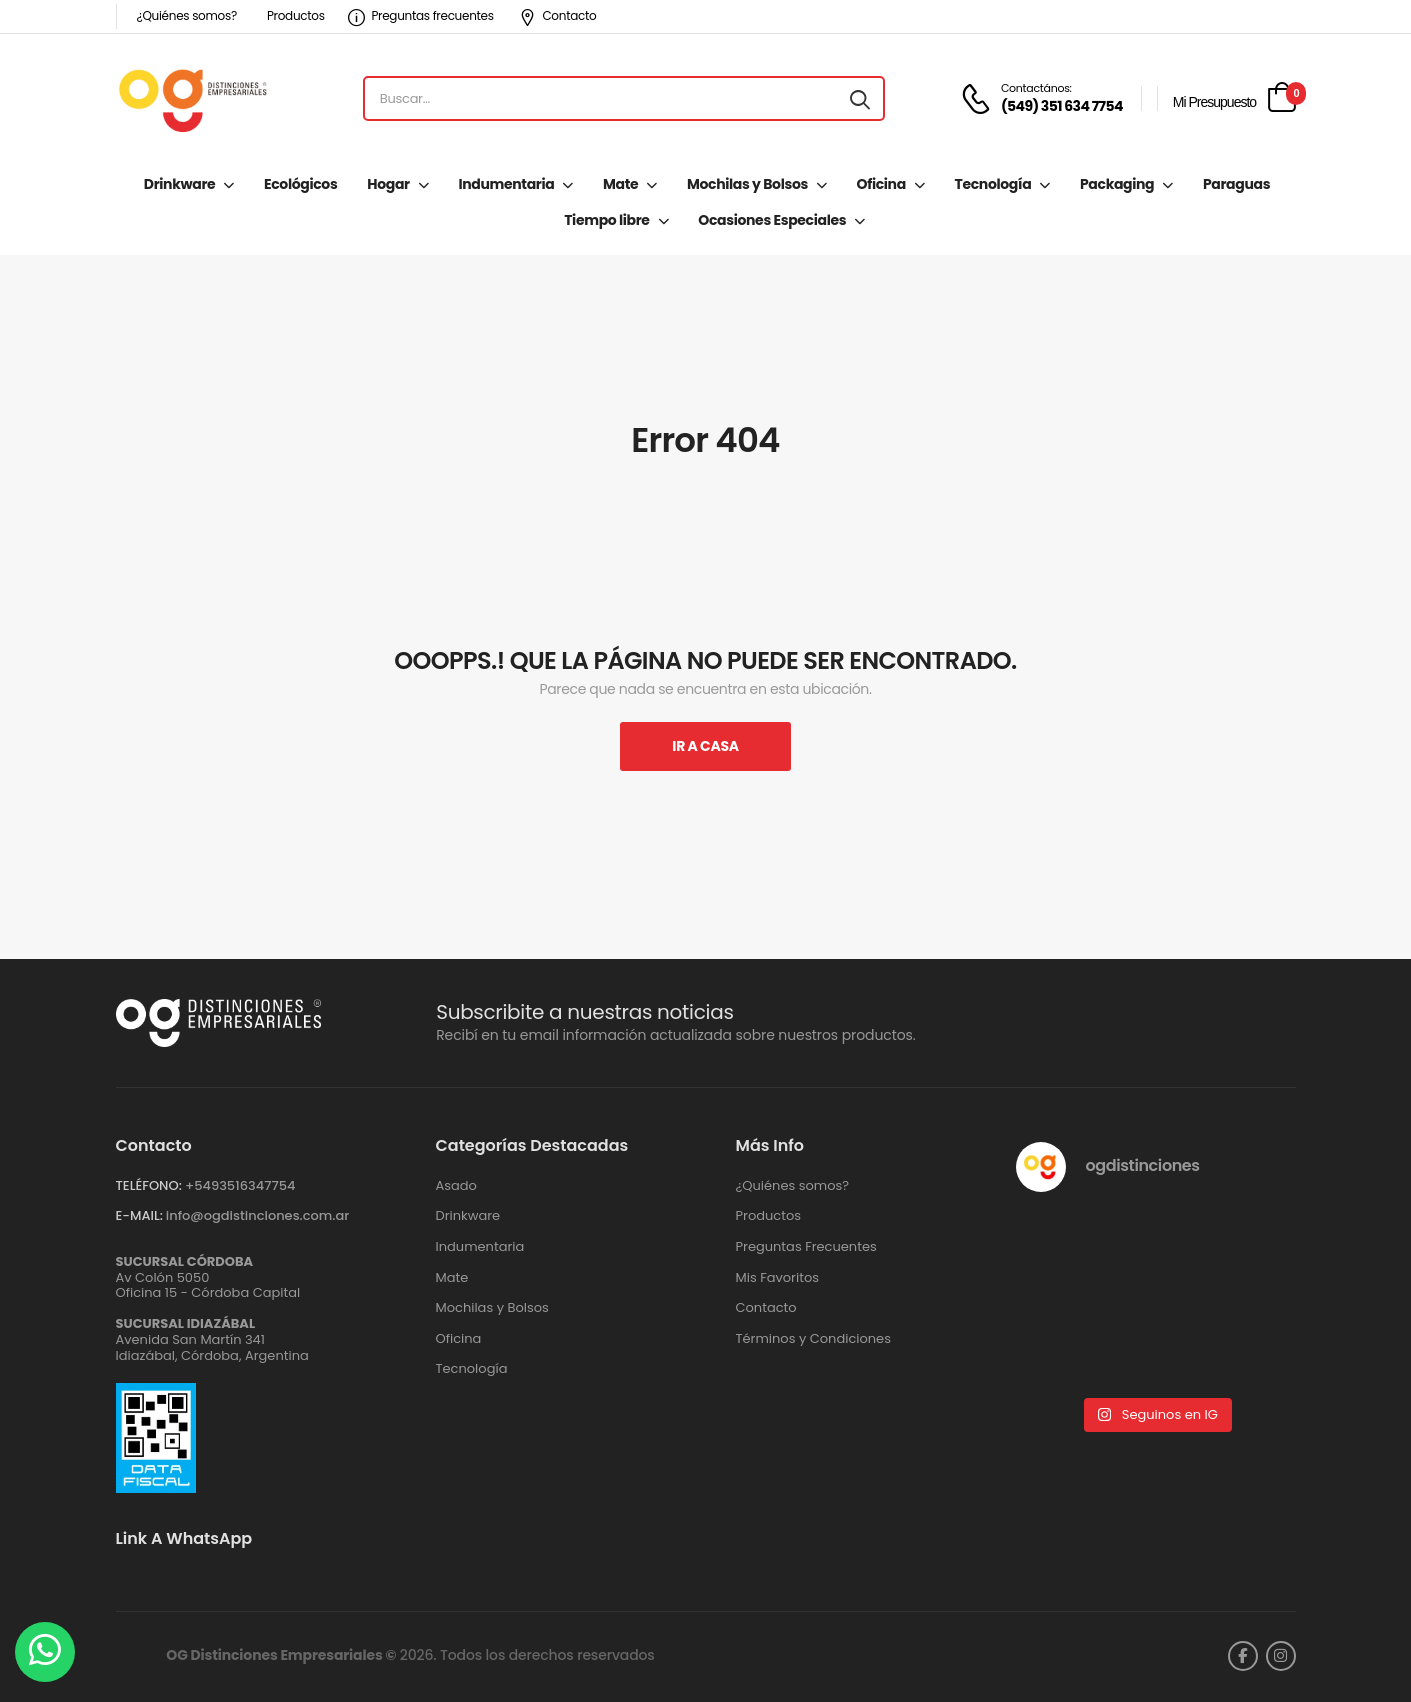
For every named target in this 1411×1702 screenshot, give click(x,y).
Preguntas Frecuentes (806, 1247)
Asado (456, 1186)
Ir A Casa (705, 746)
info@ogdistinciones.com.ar (257, 1215)
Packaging (1117, 184)
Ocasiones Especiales (772, 220)
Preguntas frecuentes (421, 15)
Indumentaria (506, 184)
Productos (296, 15)
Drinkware (179, 184)
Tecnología (993, 184)
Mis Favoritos (778, 1278)
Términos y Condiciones (813, 1339)
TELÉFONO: (149, 1185)
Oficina (881, 184)
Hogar (388, 184)
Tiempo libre (606, 220)
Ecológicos (300, 184)
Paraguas (1236, 184)
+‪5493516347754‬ (240, 1185)
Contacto (558, 15)
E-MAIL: (139, 1215)
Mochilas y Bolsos (747, 184)
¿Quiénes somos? (187, 15)
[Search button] (860, 99)
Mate (620, 184)
